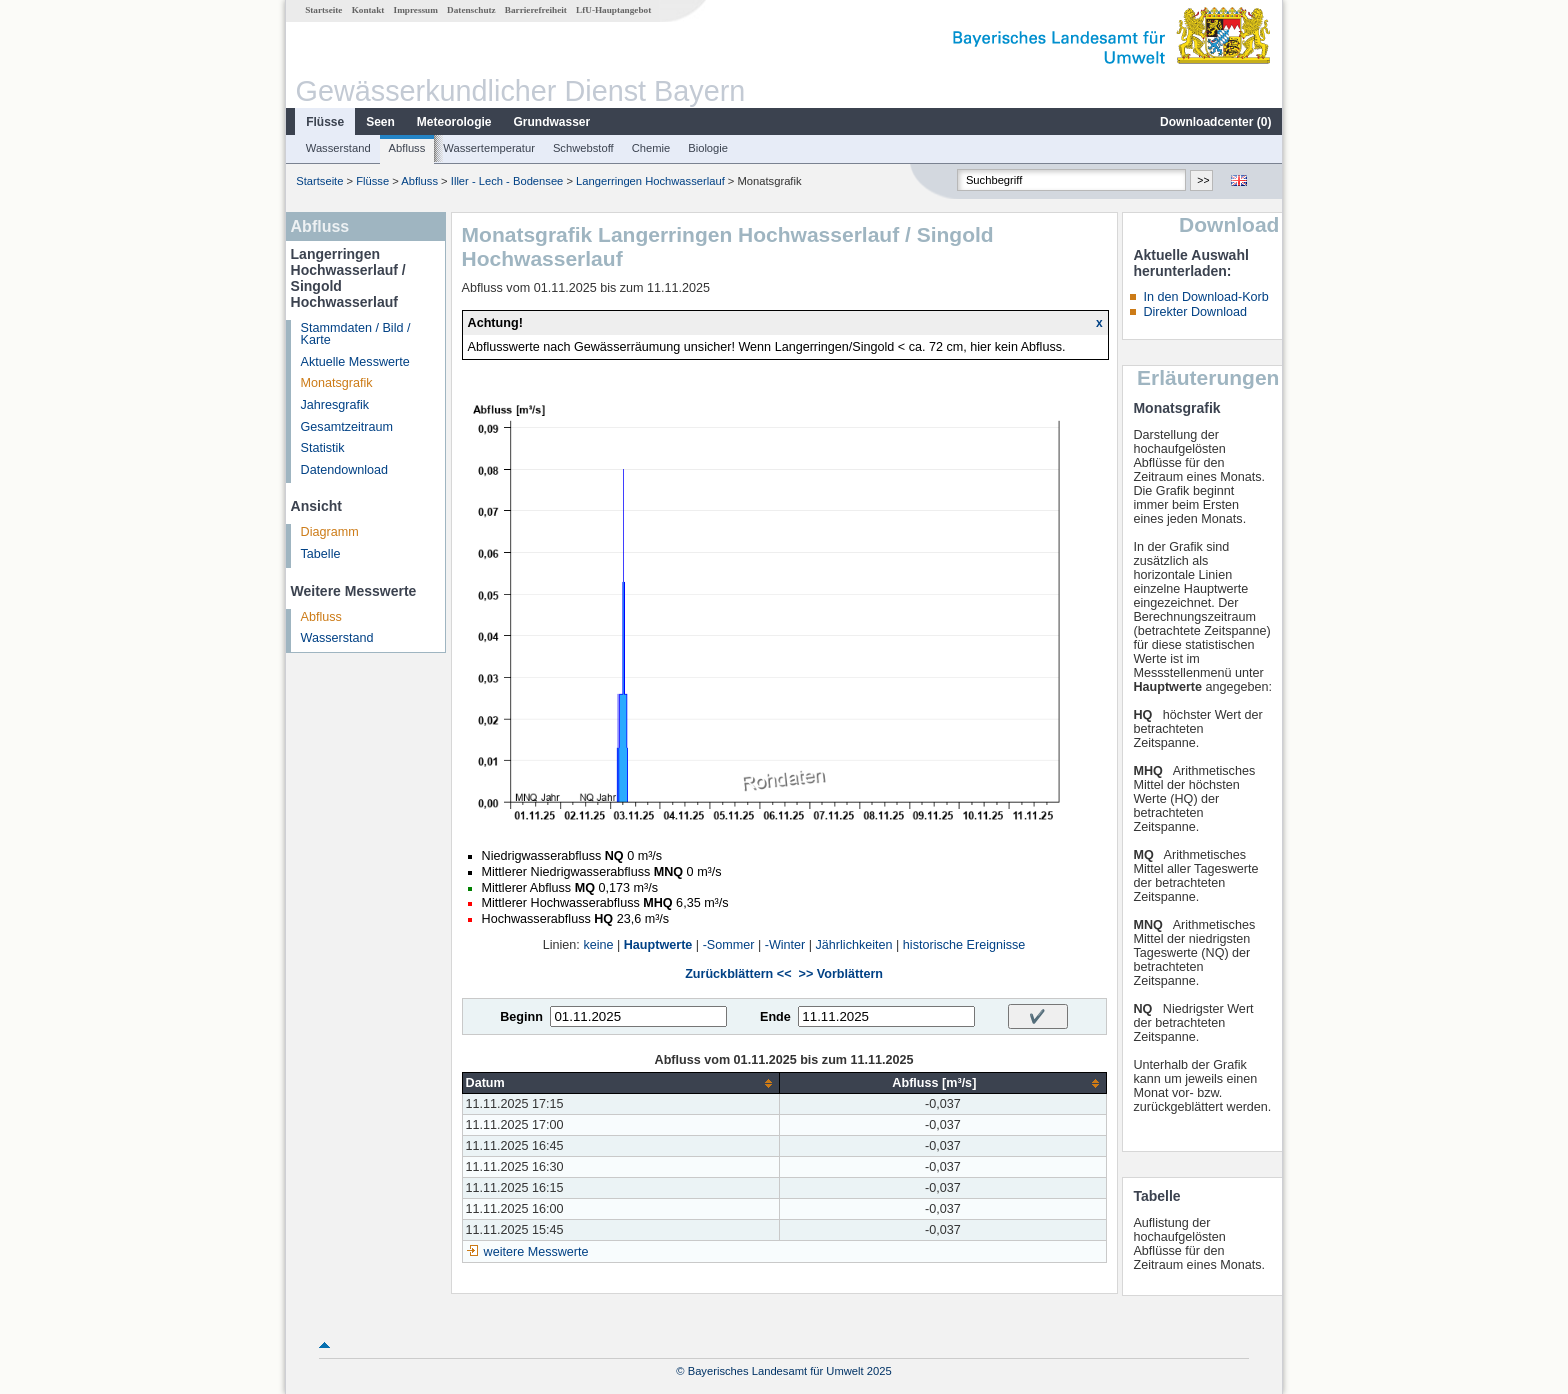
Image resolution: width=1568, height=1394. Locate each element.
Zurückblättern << (738, 974)
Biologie (708, 148)
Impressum (416, 10)
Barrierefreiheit (536, 10)
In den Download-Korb (1205, 297)
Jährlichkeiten (854, 945)
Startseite (323, 10)
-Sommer (729, 945)
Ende (775, 1017)
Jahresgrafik (335, 405)
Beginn (521, 1017)
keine (598, 945)
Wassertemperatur (489, 148)
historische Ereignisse (964, 945)
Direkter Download (1195, 312)
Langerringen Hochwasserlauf (650, 181)
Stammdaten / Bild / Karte (356, 334)
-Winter (785, 945)
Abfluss (407, 148)
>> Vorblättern (841, 974)
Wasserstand (338, 148)
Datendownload (345, 470)
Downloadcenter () (1215, 122)
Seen (380, 122)
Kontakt (368, 10)
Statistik (323, 448)
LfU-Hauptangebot (613, 10)
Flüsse (325, 122)
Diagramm (330, 532)
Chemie (651, 148)
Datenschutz (471, 10)
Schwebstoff (583, 148)
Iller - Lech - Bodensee (507, 181)
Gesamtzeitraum (347, 427)
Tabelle (321, 554)
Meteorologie (454, 122)
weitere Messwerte (536, 1252)
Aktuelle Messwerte (355, 362)
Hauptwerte (658, 945)
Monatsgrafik (337, 383)
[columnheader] (621, 1083)
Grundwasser (552, 122)
